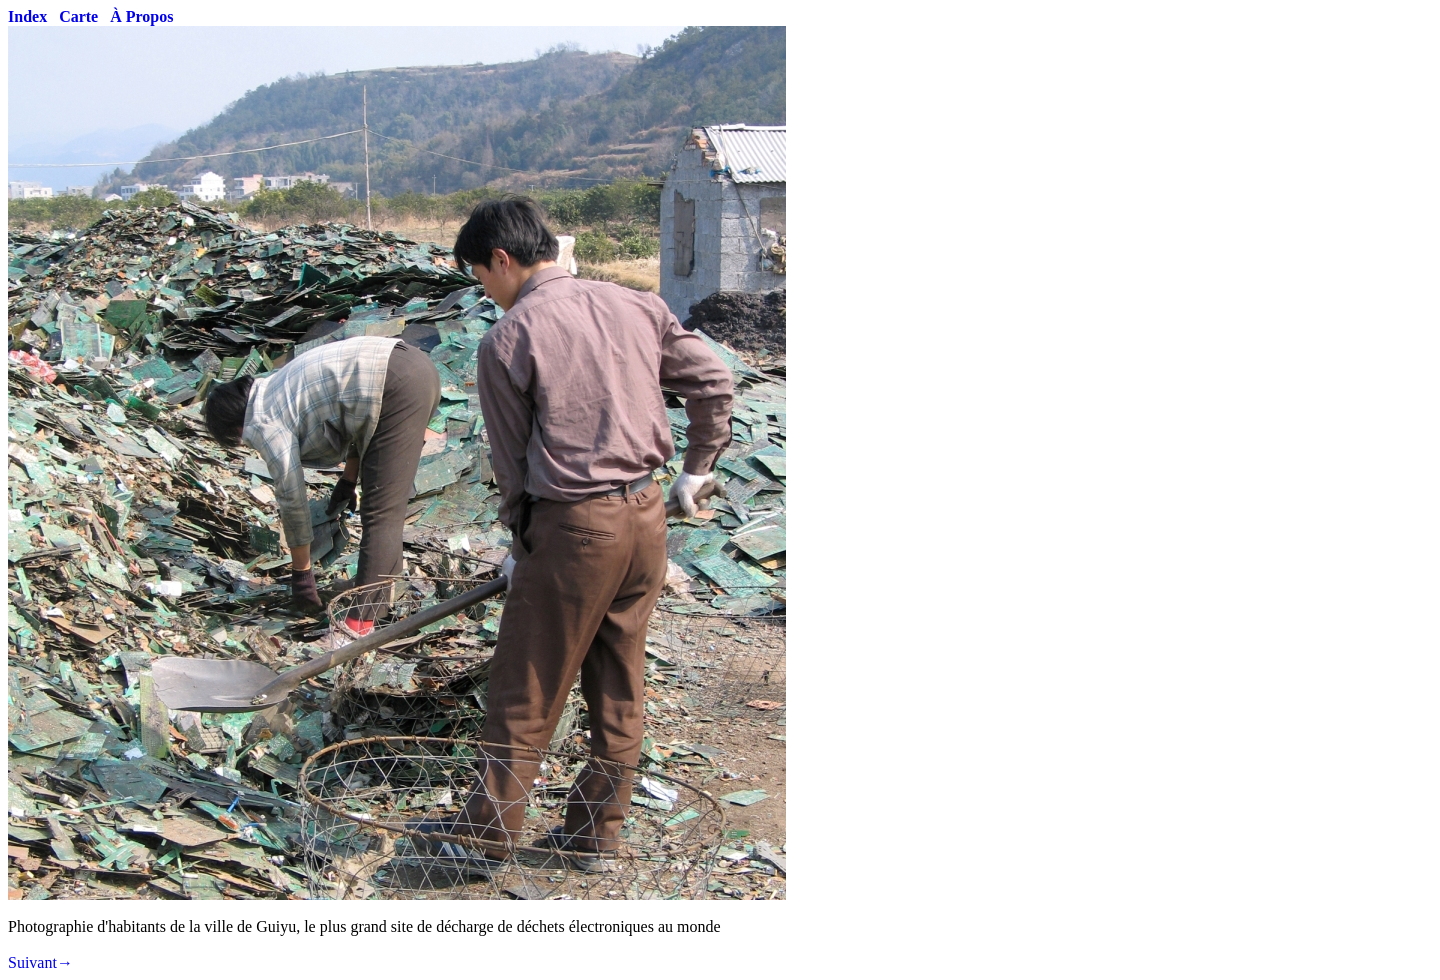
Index (27, 16)
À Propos (141, 16)
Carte (78, 16)
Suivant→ (40, 962)
